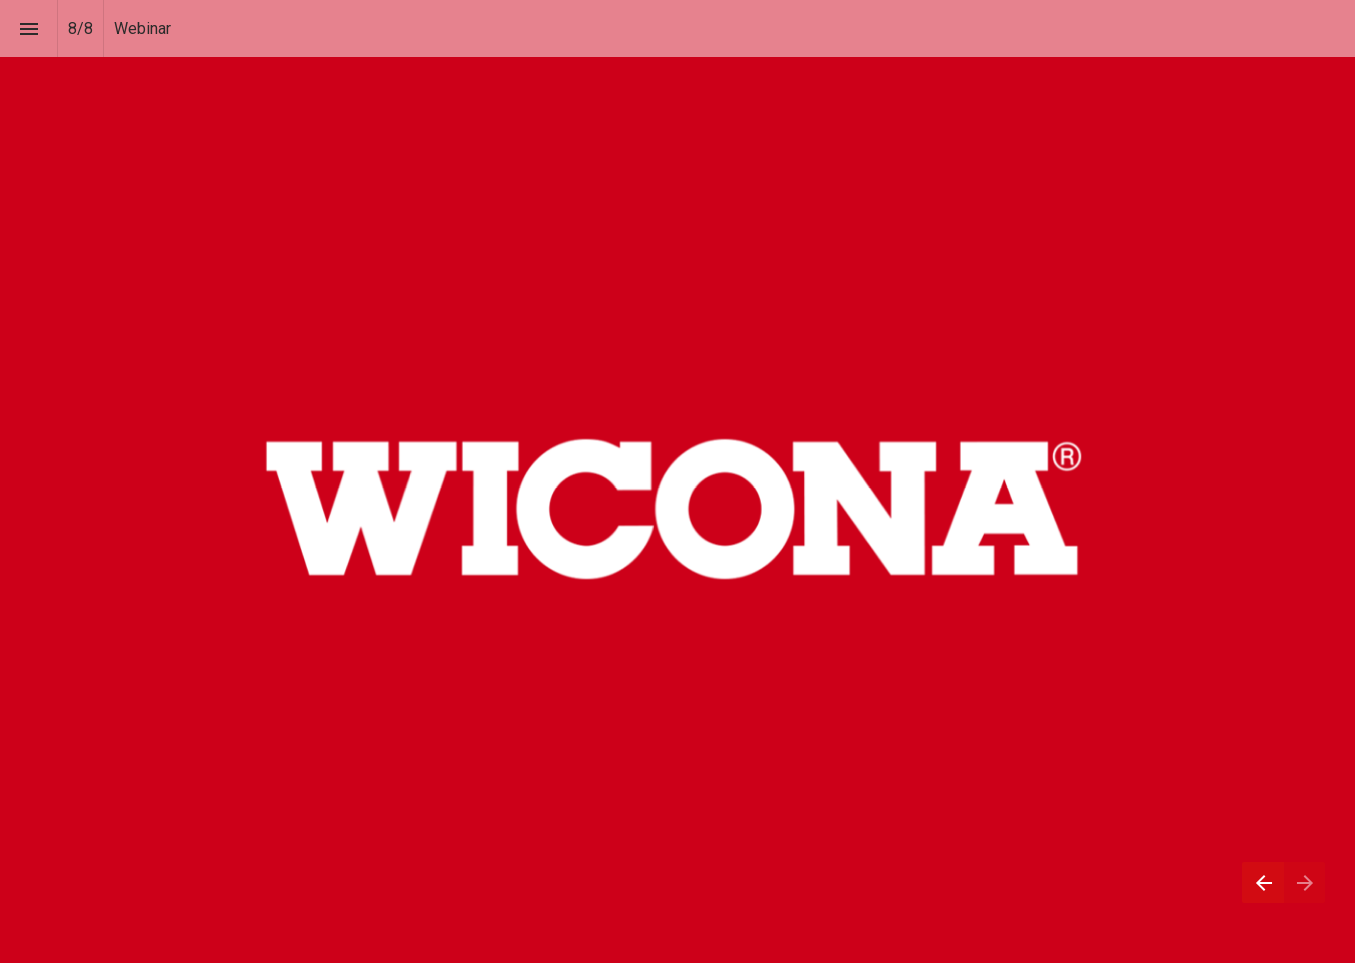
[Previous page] (1263, 882)
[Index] (28, 28)
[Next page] (1304, 882)
